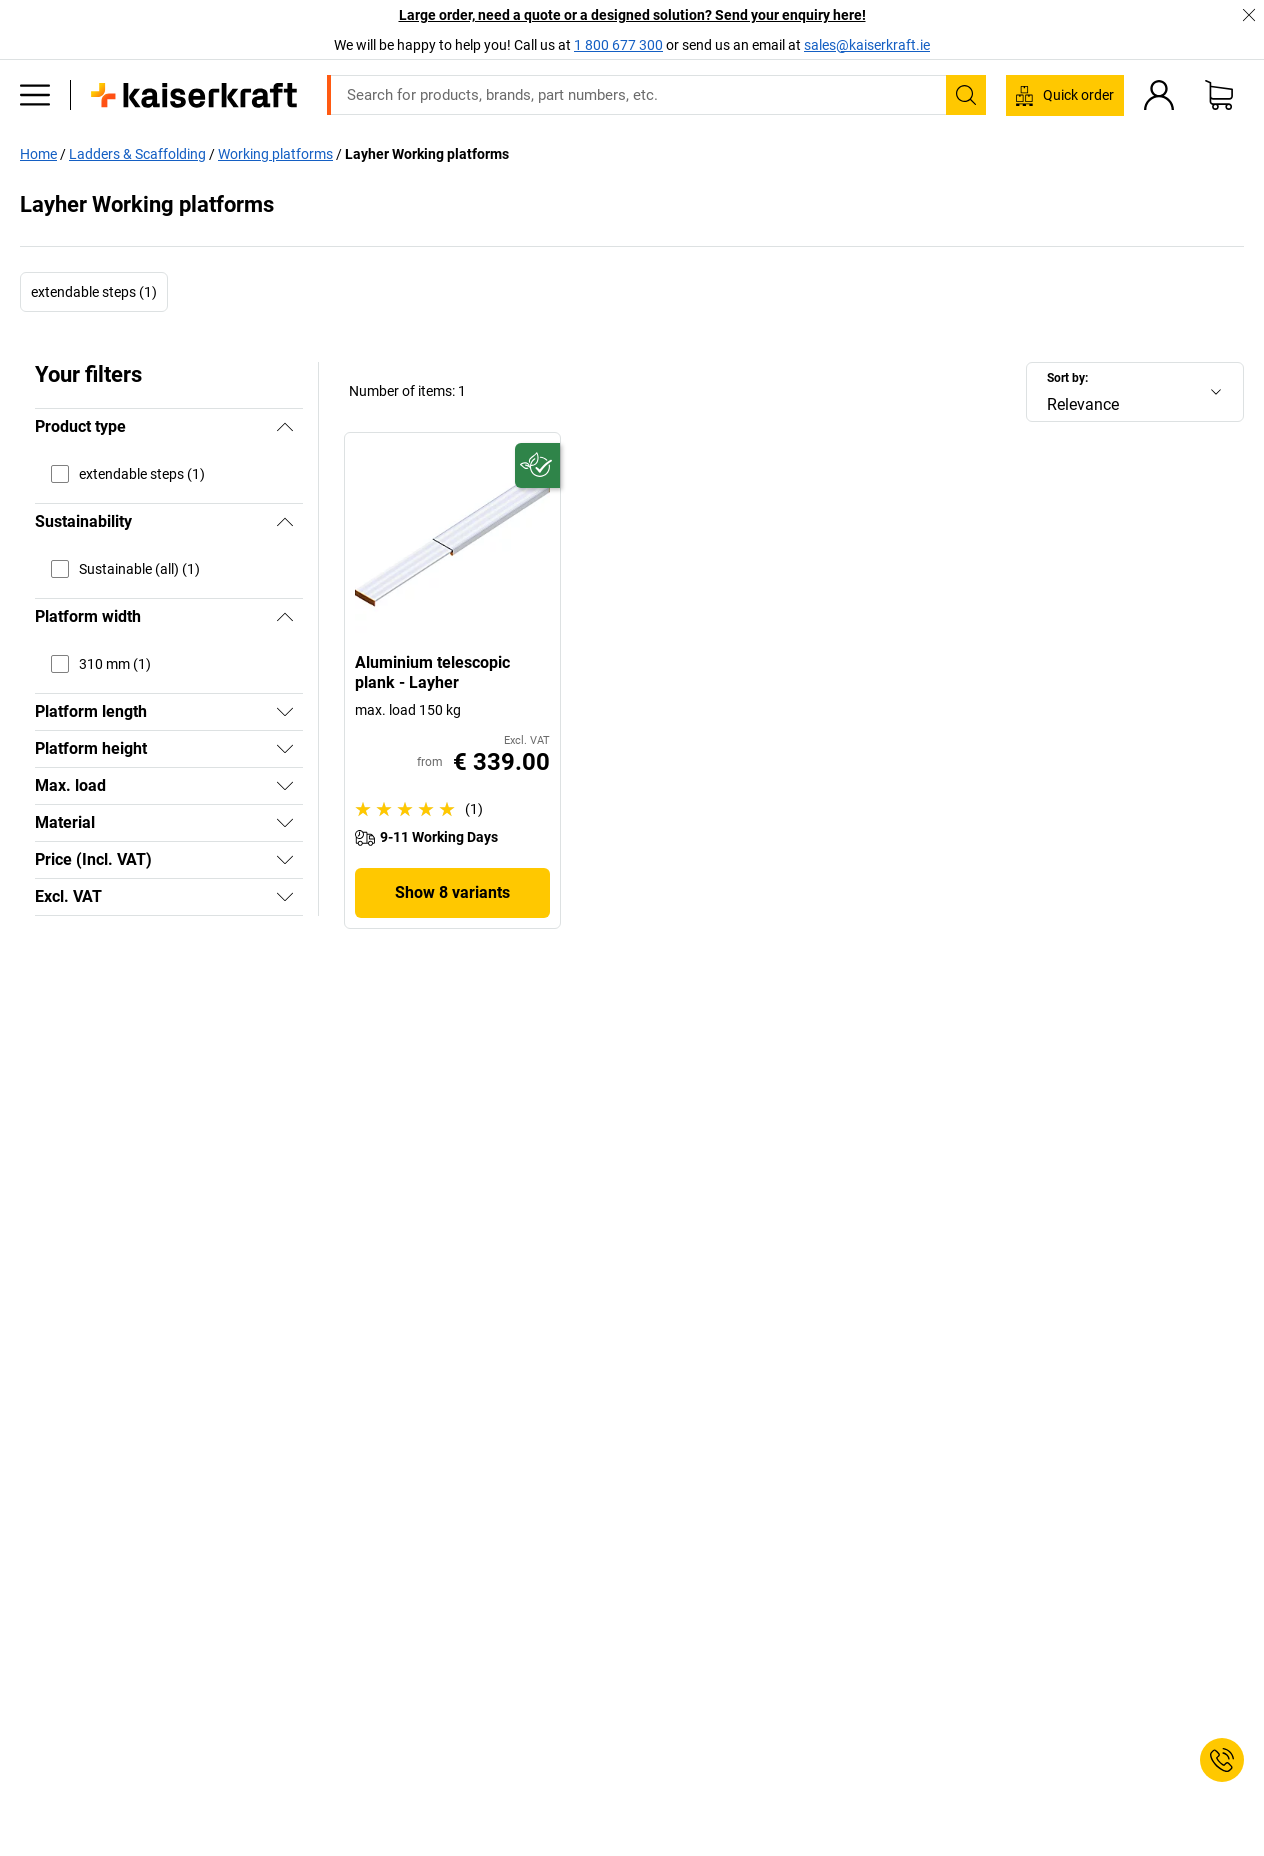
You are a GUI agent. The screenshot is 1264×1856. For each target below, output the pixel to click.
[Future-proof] (537, 465)
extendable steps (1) (94, 292)
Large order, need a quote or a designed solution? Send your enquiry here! (632, 15)
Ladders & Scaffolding (137, 154)
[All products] (35, 95)
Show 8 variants (452, 892)
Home (38, 154)
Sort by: (1067, 378)
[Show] (285, 712)
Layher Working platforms (427, 154)
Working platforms (275, 154)
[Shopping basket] (1219, 95)
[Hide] (285, 427)
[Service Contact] (1222, 1760)
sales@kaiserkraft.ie (867, 45)
